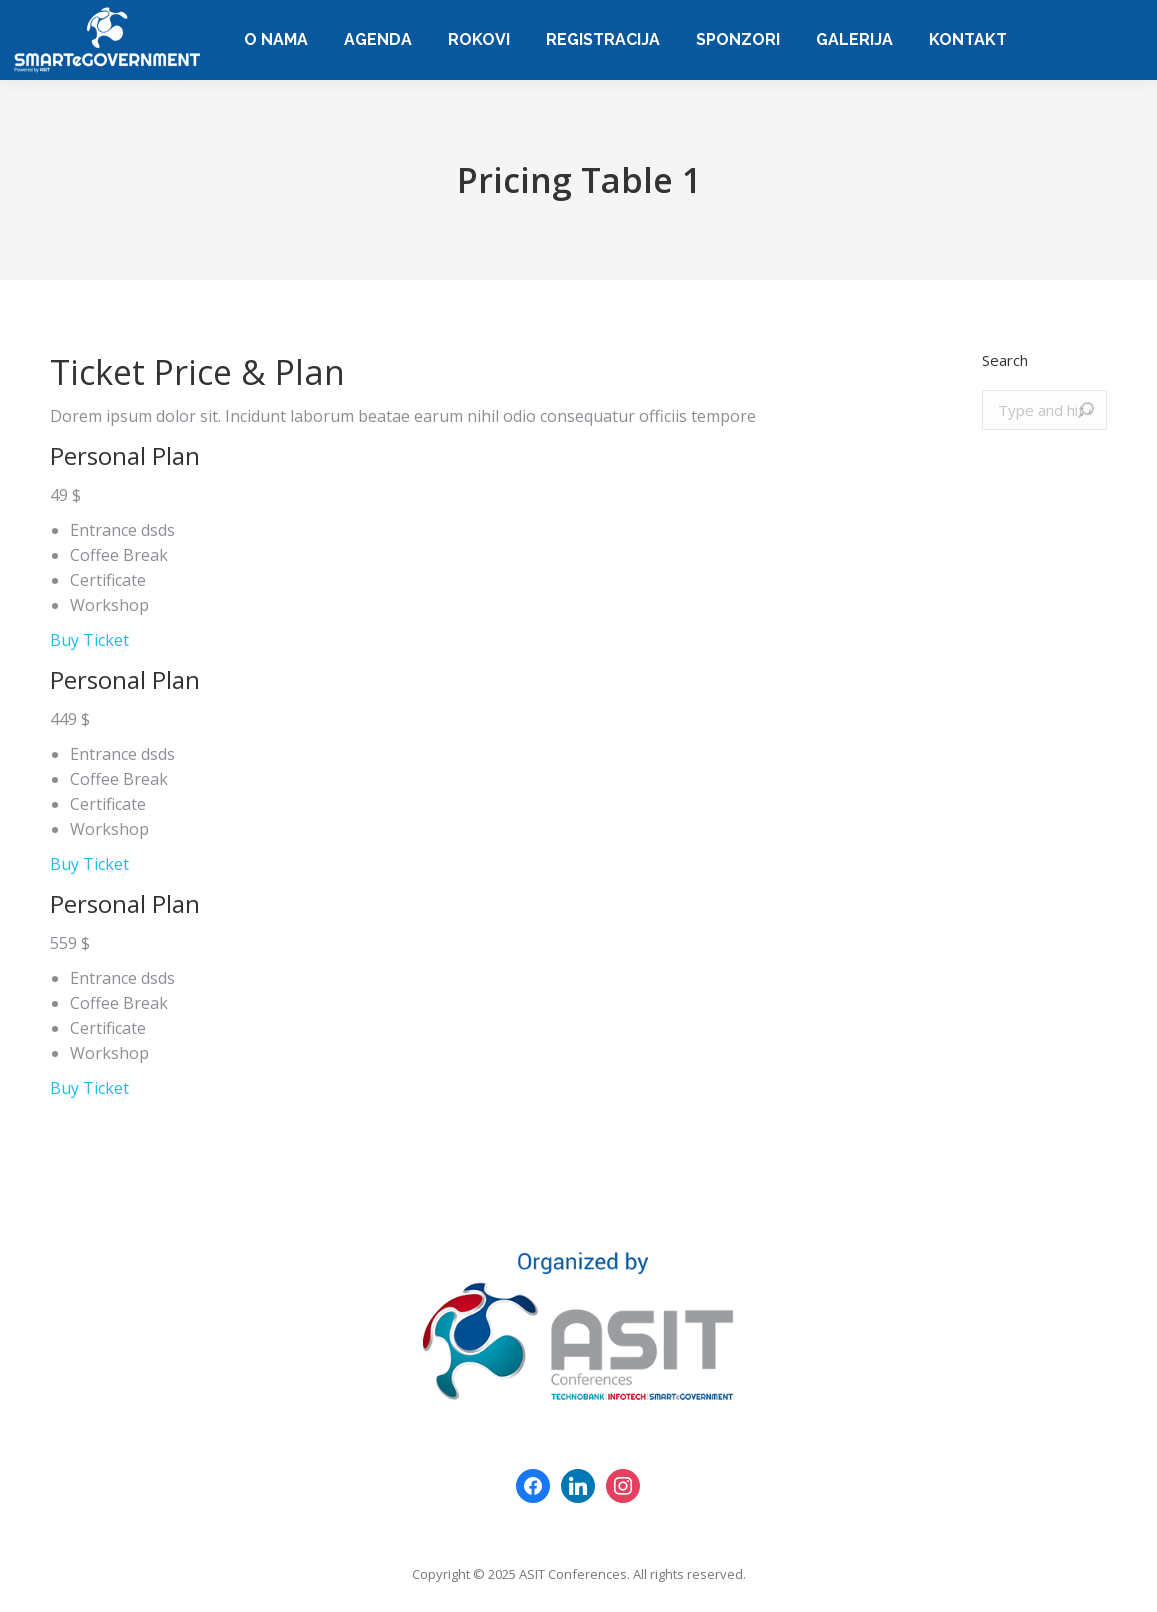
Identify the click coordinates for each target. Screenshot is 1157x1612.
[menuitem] (276, 40)
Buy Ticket (89, 640)
